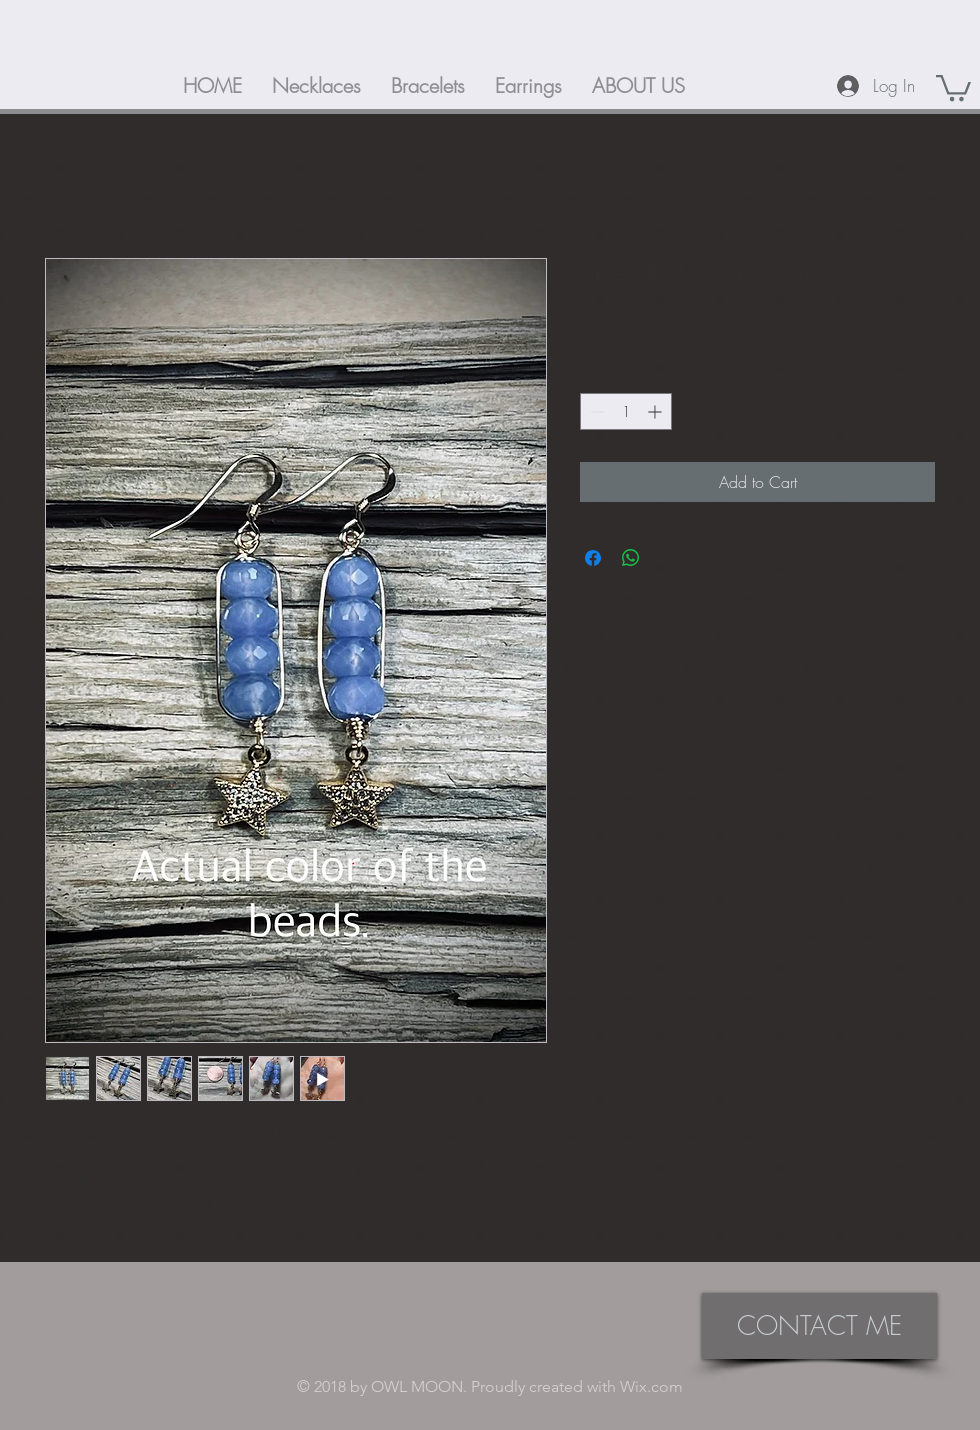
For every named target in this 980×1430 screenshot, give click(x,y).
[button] (953, 86)
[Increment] (656, 411)
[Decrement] (595, 411)
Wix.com (651, 1386)
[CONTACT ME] (819, 1326)
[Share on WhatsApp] (631, 558)
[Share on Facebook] (593, 558)
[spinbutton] (626, 411)
